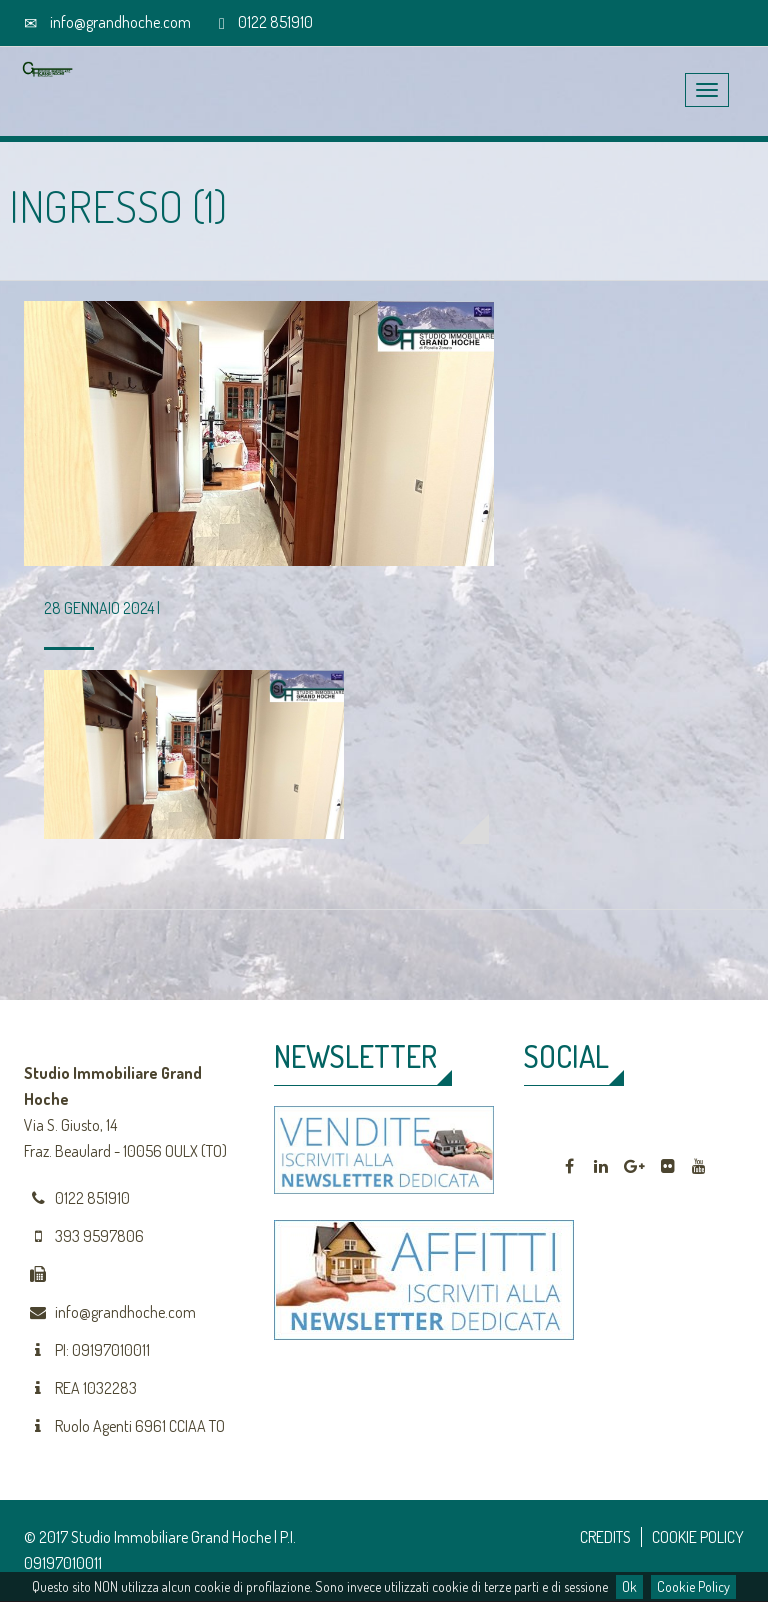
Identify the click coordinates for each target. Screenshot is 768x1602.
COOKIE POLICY (698, 1537)
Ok (629, 1586)
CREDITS (605, 1537)
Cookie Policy (693, 1586)
